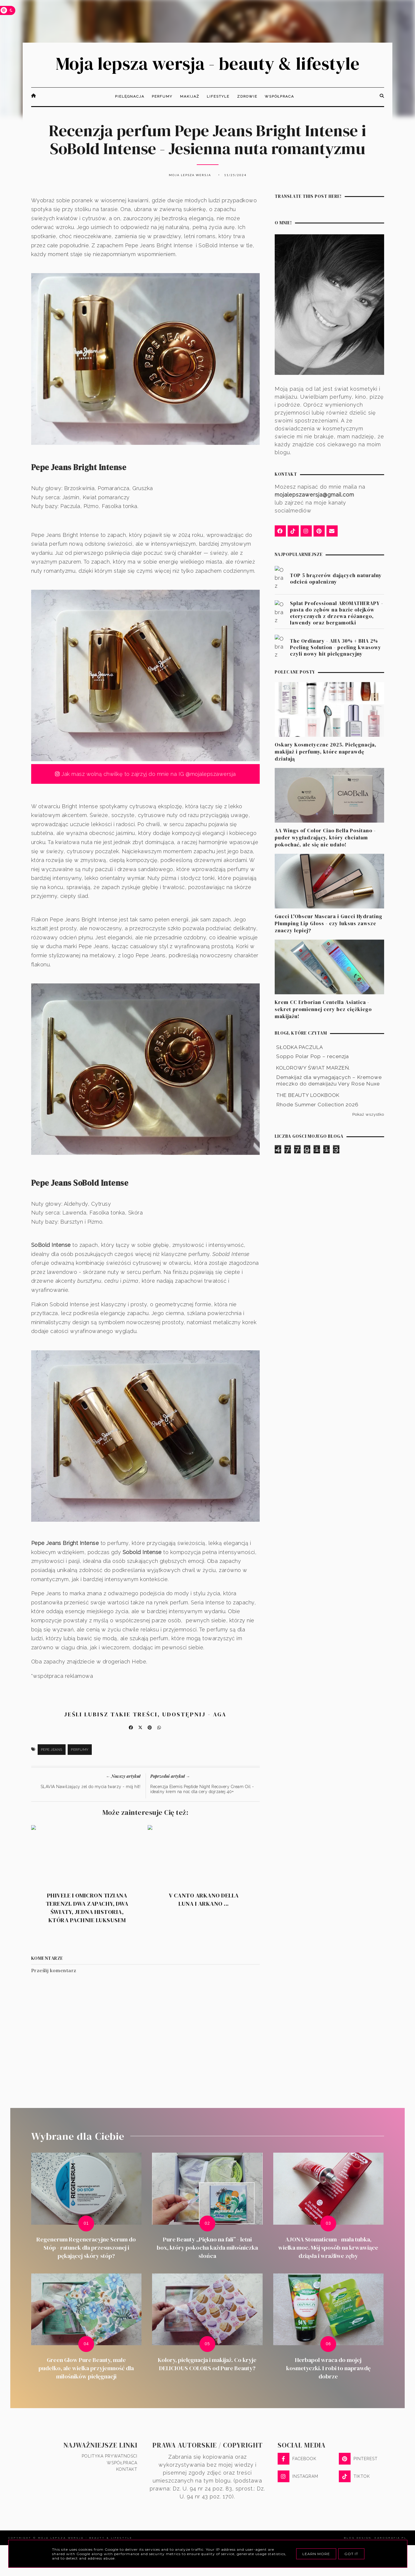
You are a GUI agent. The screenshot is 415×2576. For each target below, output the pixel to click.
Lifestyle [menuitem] (218, 96)
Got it (351, 2554)
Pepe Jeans (51, 1750)
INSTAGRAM (298, 2476)
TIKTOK (354, 2476)
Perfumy (80, 1750)
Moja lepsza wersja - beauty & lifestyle (208, 63)
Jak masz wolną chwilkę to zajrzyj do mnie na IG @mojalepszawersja (145, 774)
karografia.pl (391, 2537)
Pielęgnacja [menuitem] (129, 96)
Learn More (316, 2554)
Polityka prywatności (109, 2456)
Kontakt (126, 2469)
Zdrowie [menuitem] (247, 96)
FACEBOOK (297, 2459)
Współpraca (122, 2462)
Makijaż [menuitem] (189, 96)
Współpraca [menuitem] (279, 96)
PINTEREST (358, 2459)
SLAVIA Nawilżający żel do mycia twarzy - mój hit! (91, 1786)
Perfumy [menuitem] (162, 96)
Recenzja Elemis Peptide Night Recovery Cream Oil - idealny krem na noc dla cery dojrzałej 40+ (202, 1789)
